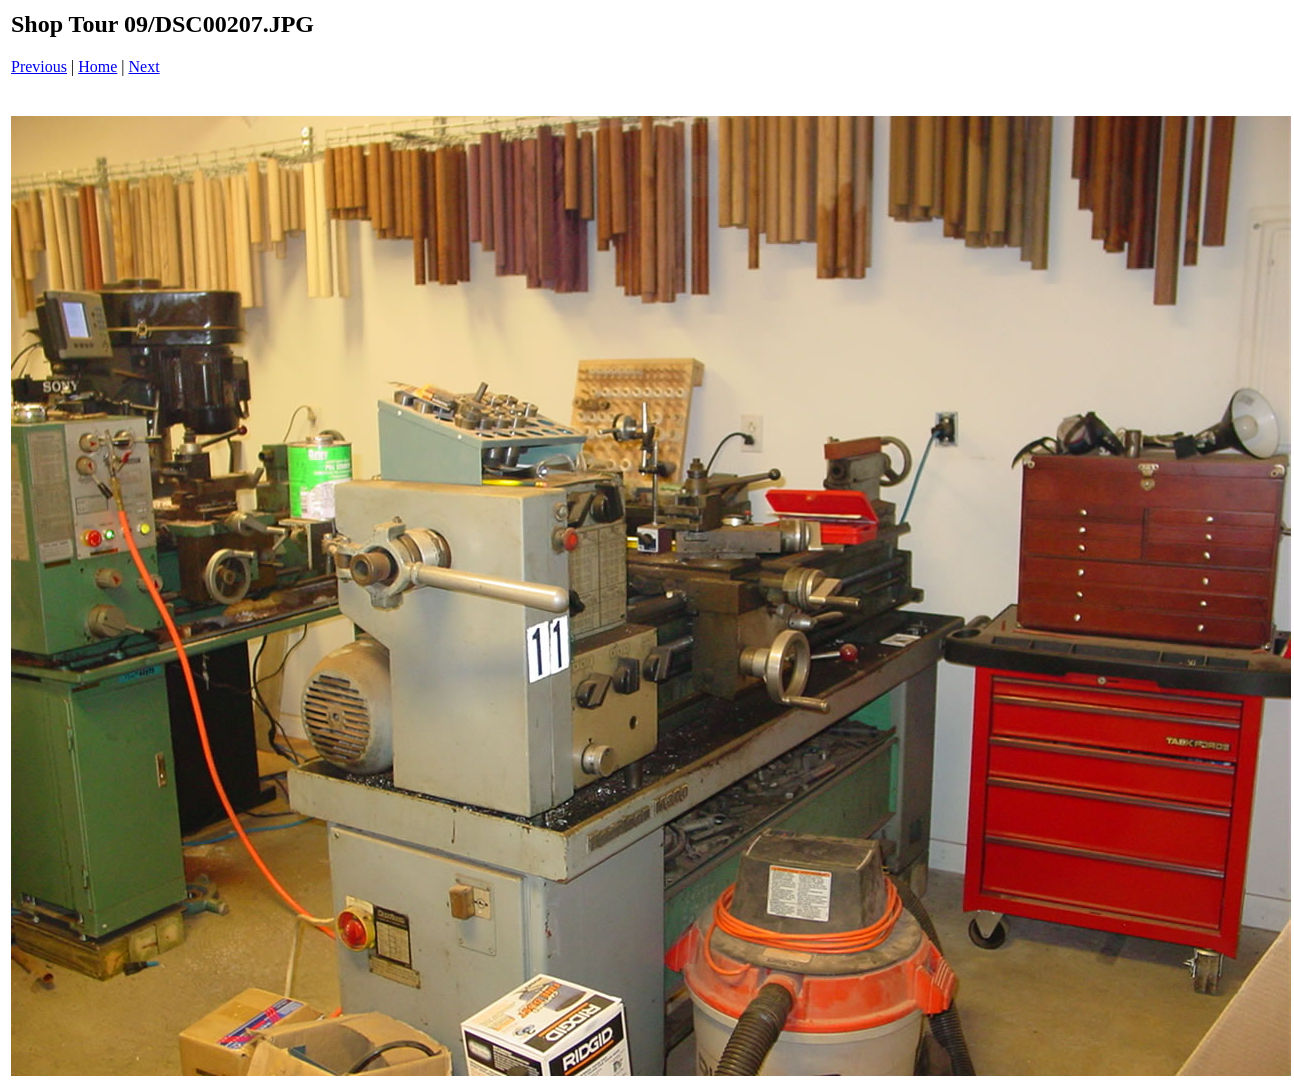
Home (97, 66)
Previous (39, 66)
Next (144, 66)
